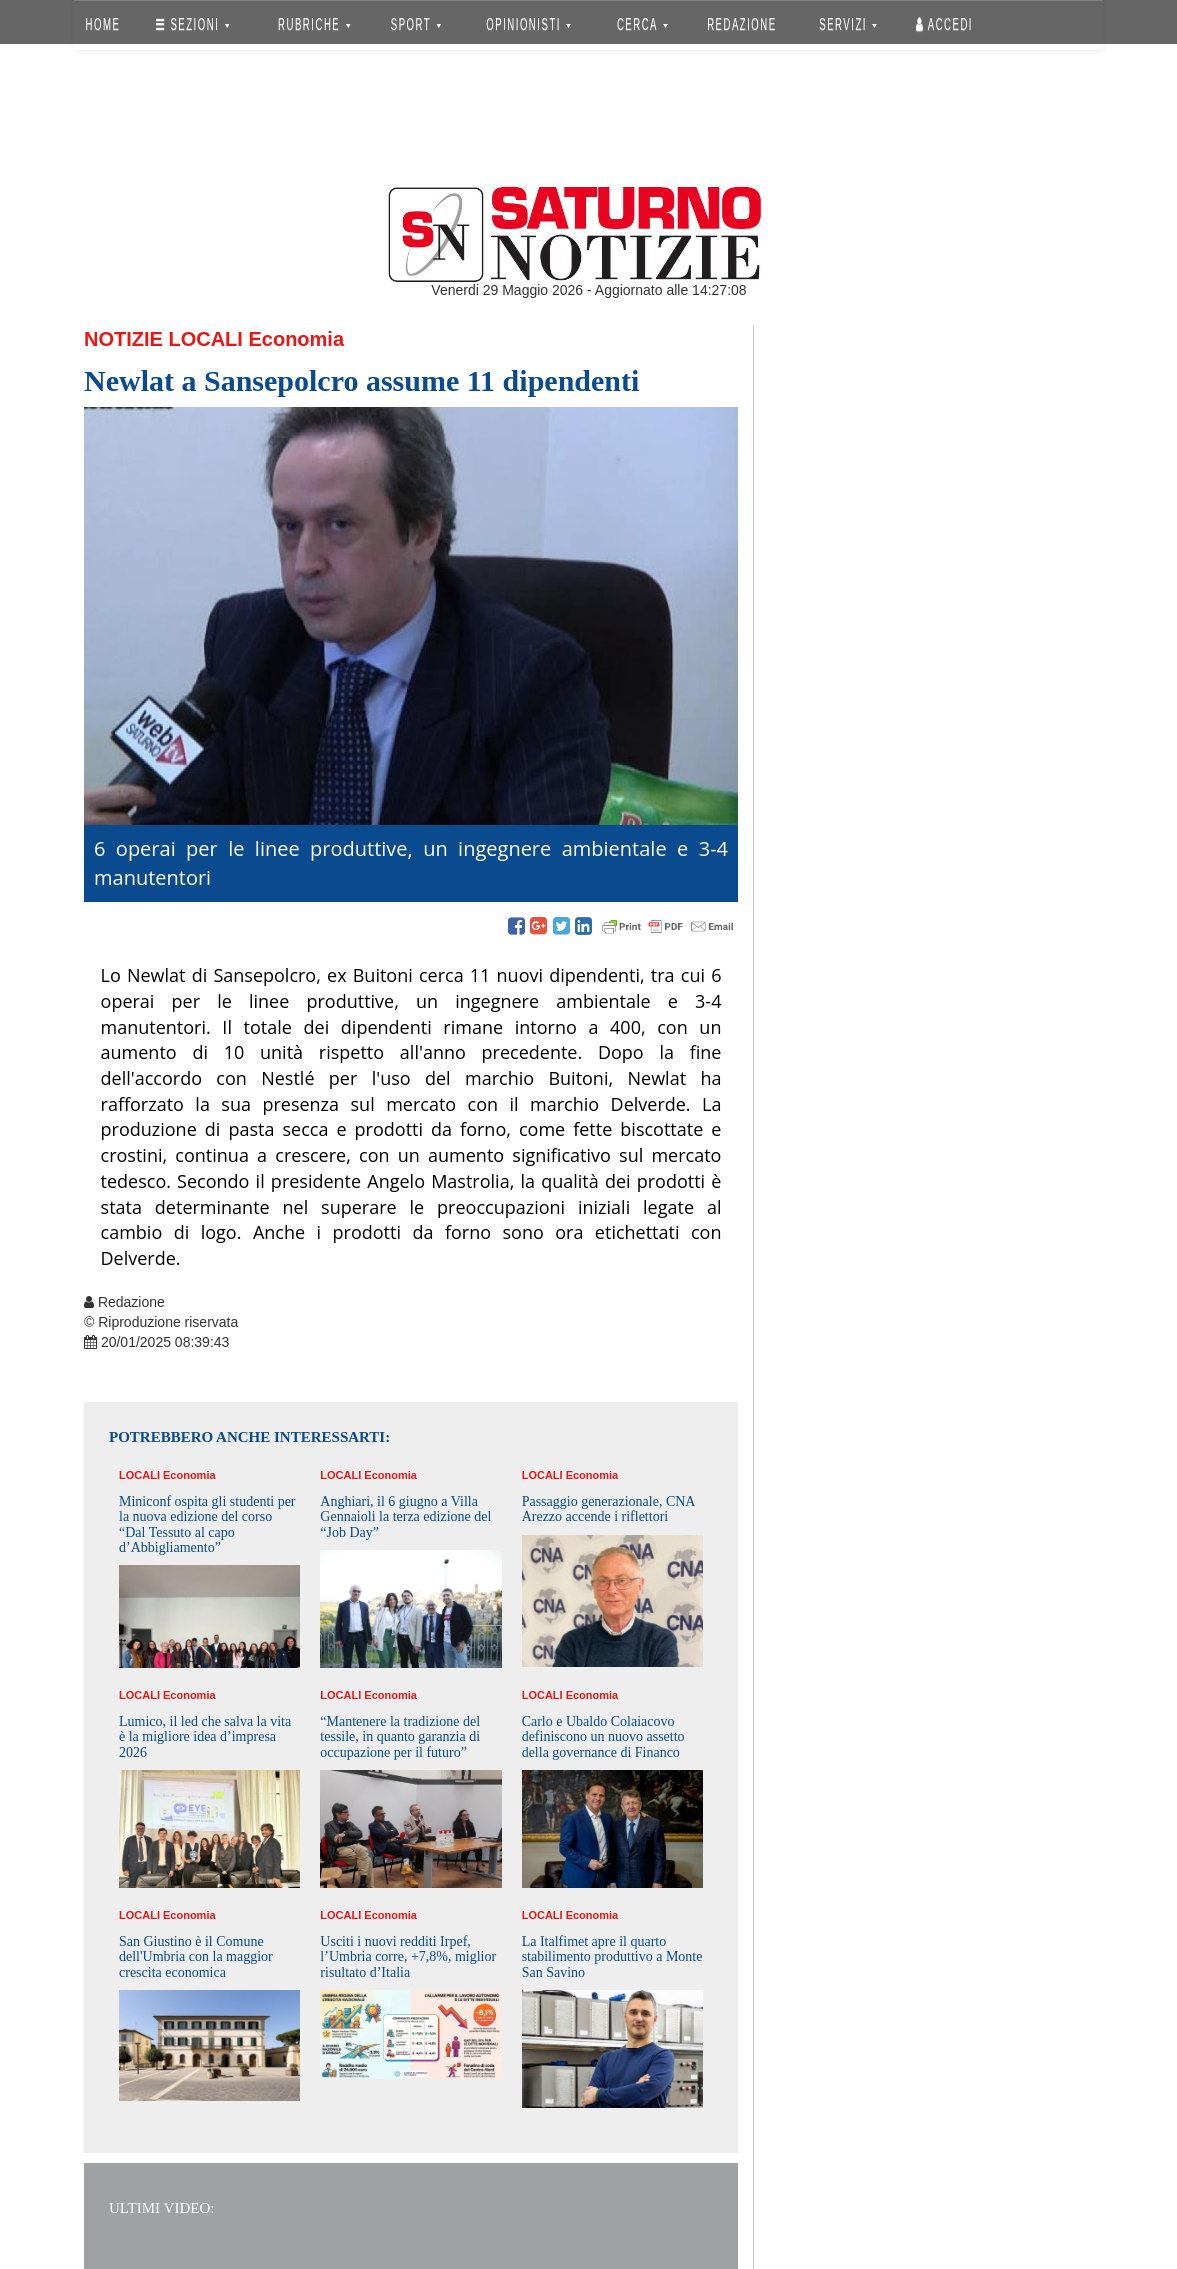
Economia (296, 339)
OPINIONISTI (529, 24)
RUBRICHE (314, 24)
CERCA (642, 24)
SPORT (416, 24)
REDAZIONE (742, 24)
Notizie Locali (163, 339)
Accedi (944, 24)
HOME (103, 24)
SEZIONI (192, 24)
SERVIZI (848, 24)
